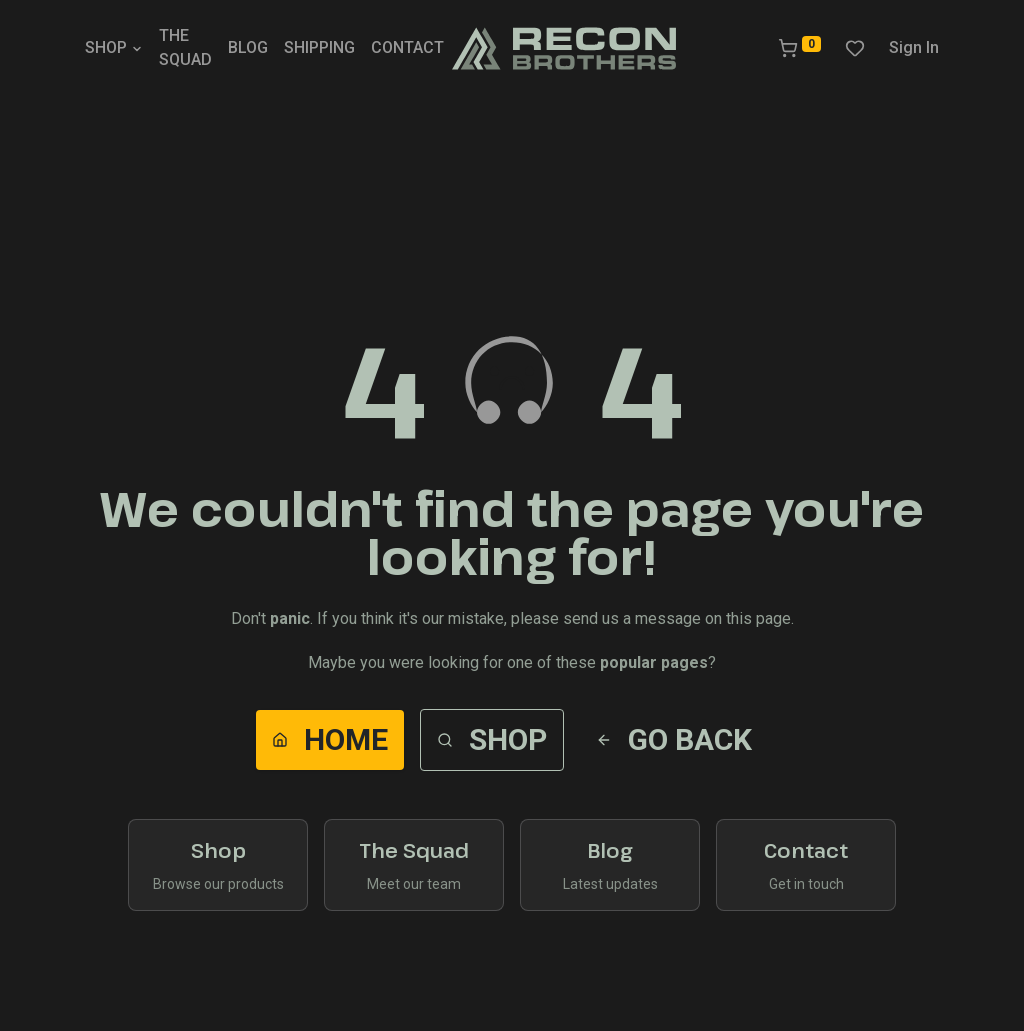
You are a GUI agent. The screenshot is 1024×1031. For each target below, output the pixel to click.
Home (330, 739)
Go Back (674, 739)
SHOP (114, 47)
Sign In (914, 47)
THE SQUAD (185, 47)
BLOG (248, 47)
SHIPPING (319, 47)
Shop (492, 739)
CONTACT (407, 47)
